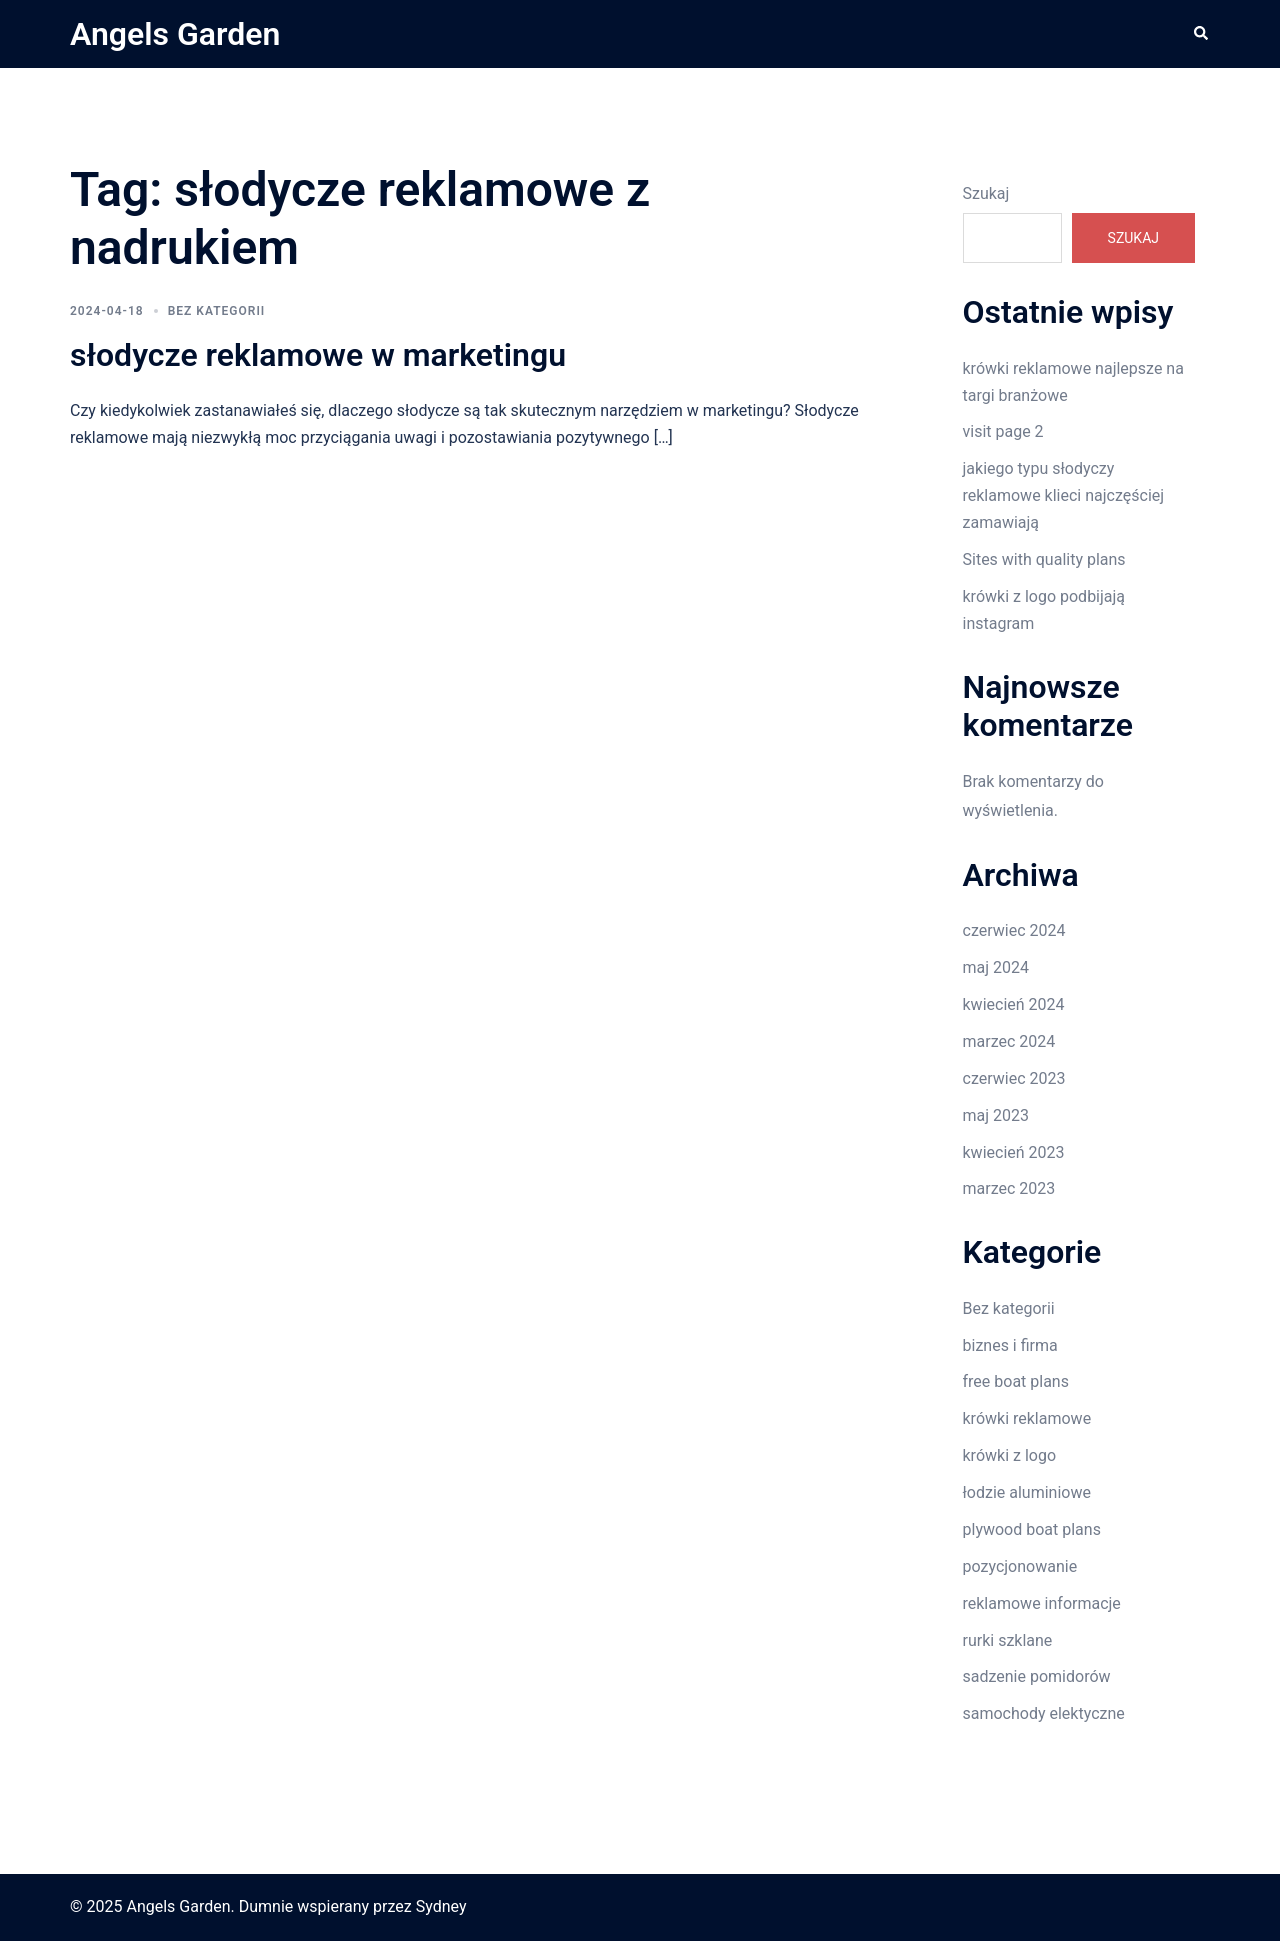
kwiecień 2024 (1014, 1004)
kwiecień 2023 (1014, 1152)
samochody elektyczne (1044, 1713)
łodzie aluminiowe (1027, 1492)
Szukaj (986, 193)
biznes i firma (1010, 1345)
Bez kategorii (217, 311)
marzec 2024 (1009, 1041)
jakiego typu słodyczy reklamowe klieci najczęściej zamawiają (1064, 495)
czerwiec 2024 (1014, 930)
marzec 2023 (1009, 1188)
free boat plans (1016, 1381)
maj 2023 (996, 1115)
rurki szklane (1008, 1640)
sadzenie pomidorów (1037, 1676)
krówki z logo (1010, 1455)
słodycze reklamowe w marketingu (318, 355)
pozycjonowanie (1020, 1566)
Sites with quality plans (1044, 559)
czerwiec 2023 (1014, 1078)
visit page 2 (1003, 431)
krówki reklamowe (1027, 1418)
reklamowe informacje (1042, 1603)
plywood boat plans (1032, 1529)
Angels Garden (175, 34)
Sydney (441, 1906)
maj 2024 (996, 967)
